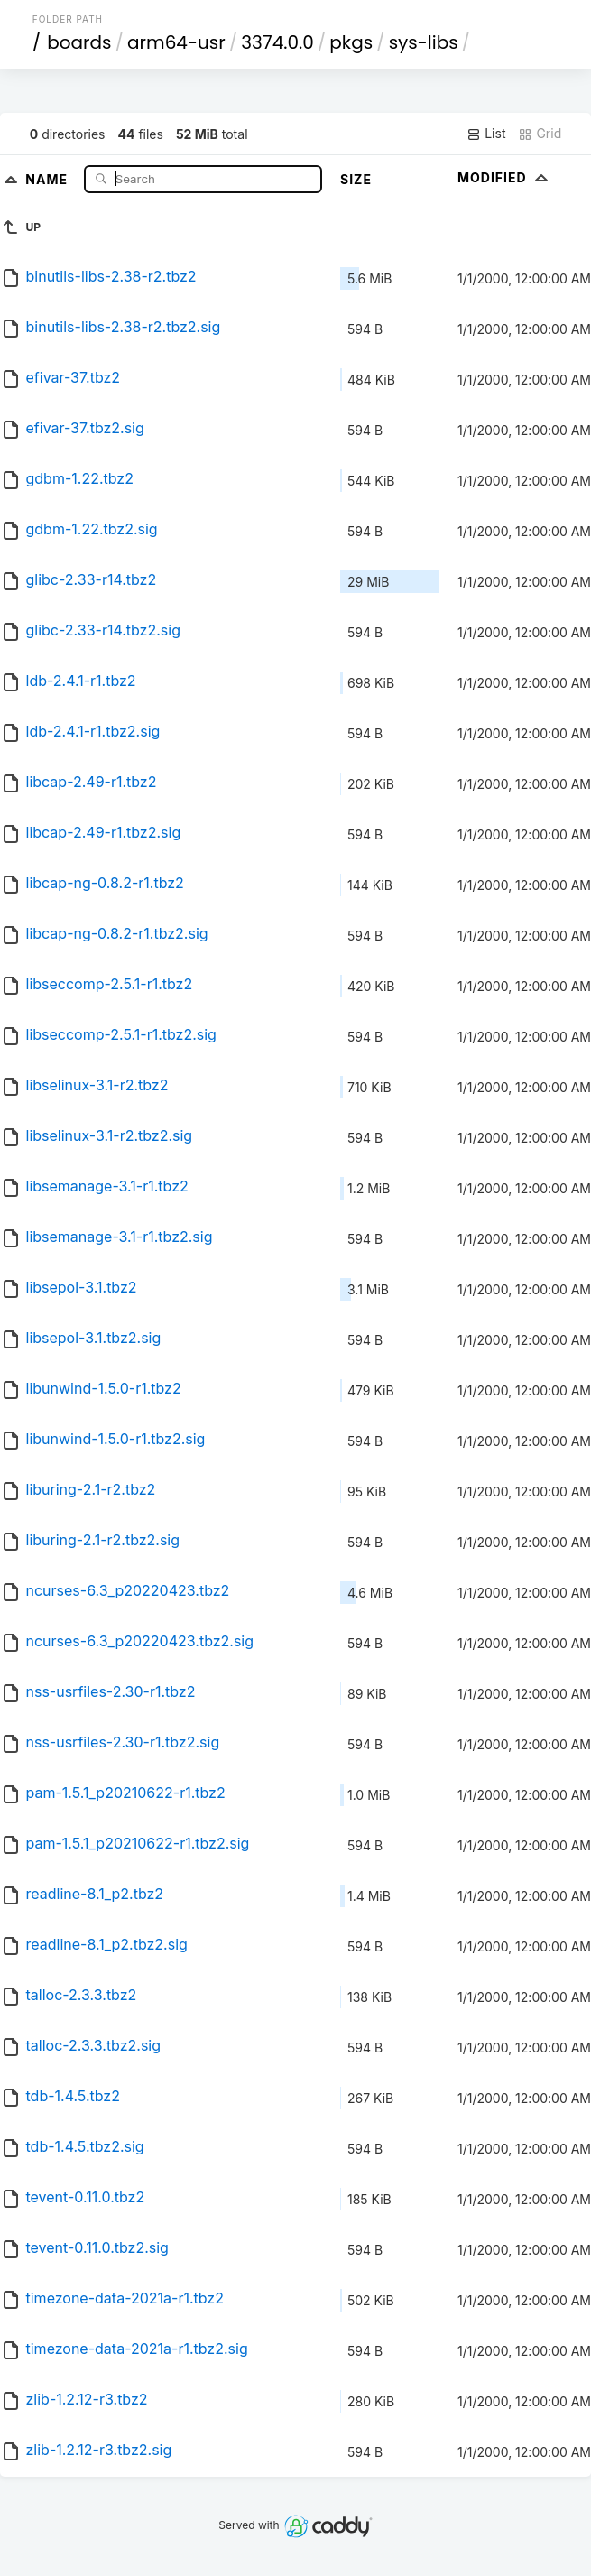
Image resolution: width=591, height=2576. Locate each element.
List (485, 133)
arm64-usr (176, 42)
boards (79, 42)
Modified (504, 177)
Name (48, 178)
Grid (539, 133)
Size (356, 179)
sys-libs (423, 42)
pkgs (351, 42)
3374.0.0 (277, 42)
